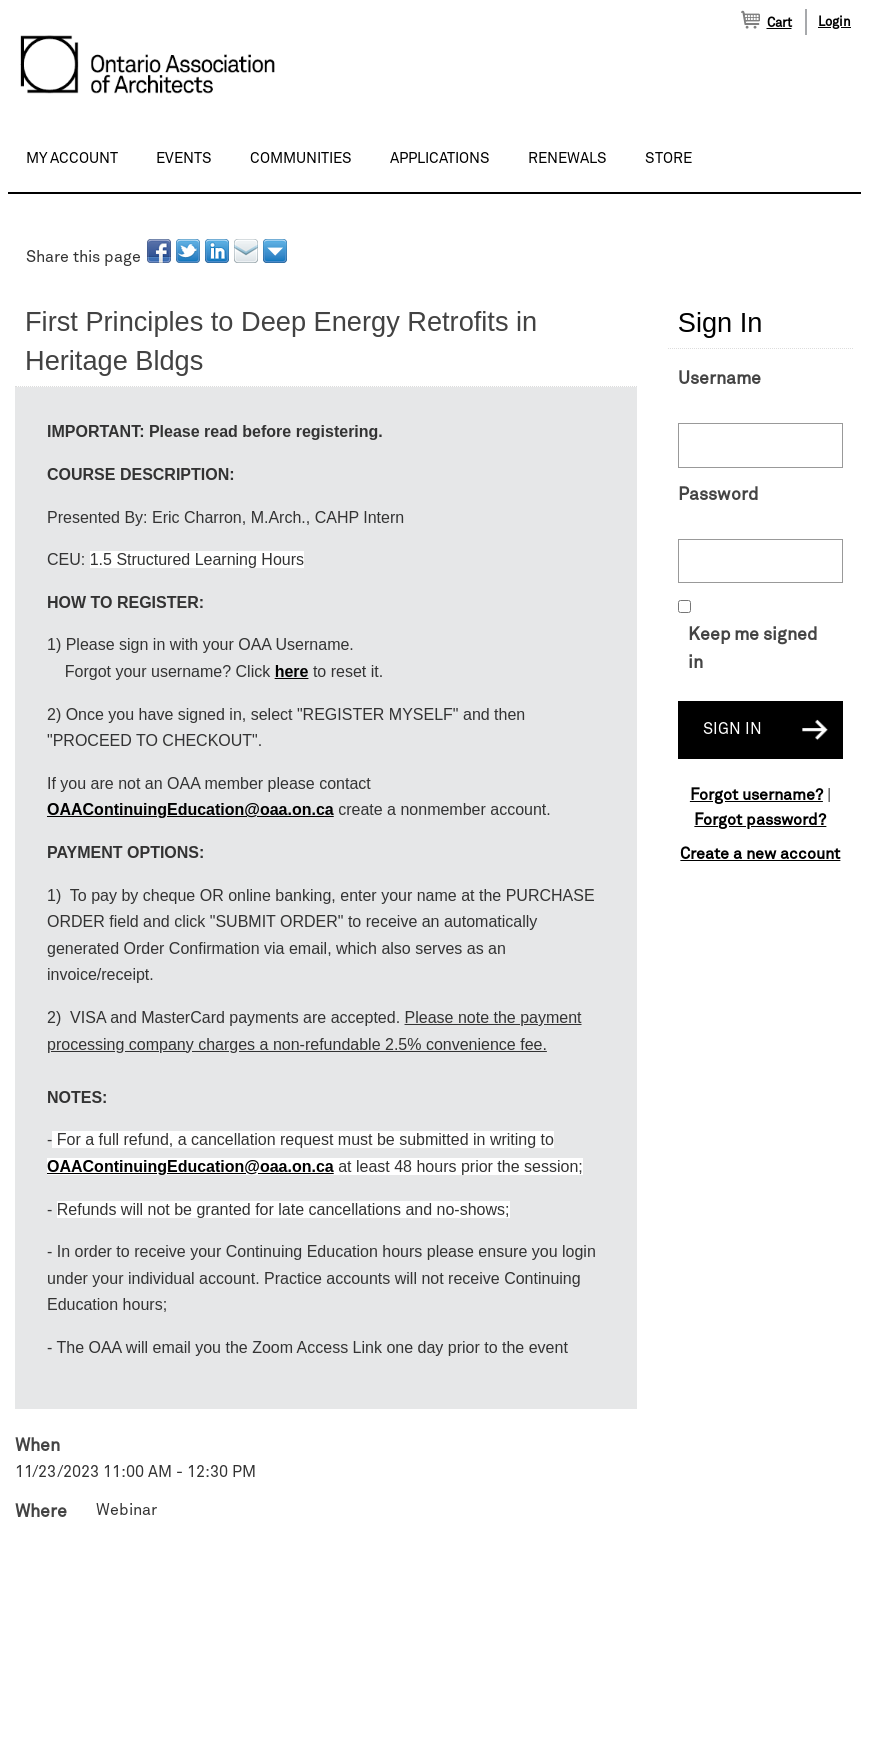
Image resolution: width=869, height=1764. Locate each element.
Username (719, 379)
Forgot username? (756, 795)
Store (668, 158)
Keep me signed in (752, 649)
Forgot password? (760, 820)
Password (718, 495)
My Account (72, 158)
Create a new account (760, 854)
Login (834, 22)
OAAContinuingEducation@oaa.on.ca (190, 809)
